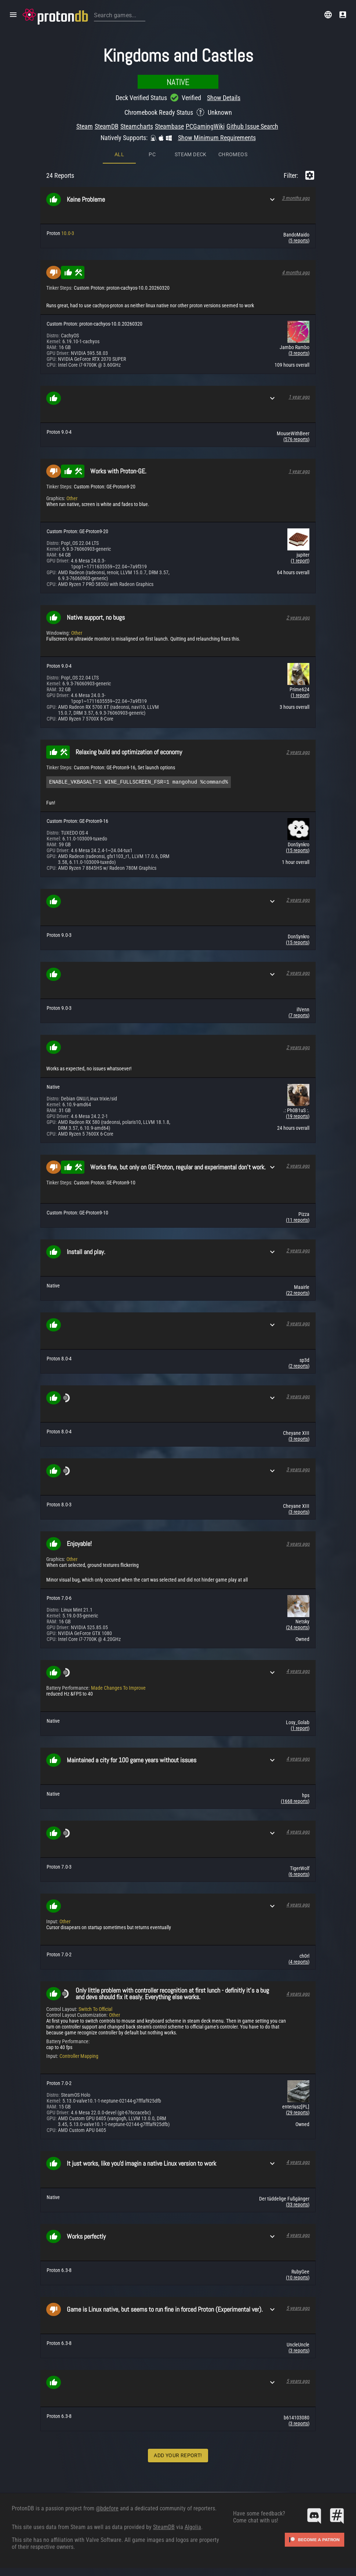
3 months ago (296, 198)
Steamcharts (136, 126)
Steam (84, 126)
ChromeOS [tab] (232, 154)
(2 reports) (298, 1367)
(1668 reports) (295, 1802)
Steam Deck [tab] (191, 154)
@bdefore (107, 2509)
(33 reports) (297, 2206)
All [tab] (119, 154)
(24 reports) (297, 1628)
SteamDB (107, 126)
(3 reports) (298, 353)
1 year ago (299, 397)
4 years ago (298, 1672)
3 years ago (298, 1324)
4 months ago (296, 272)
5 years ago (298, 2309)
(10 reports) (297, 2279)
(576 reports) (296, 439)
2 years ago (298, 617)
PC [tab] (152, 154)
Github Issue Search (252, 126)
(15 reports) (297, 851)
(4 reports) (298, 1963)
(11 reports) (297, 1221)
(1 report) (300, 561)
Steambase (169, 126)
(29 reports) (297, 2114)
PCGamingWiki (205, 126)
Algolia (193, 2528)
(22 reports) (297, 1294)
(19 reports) (297, 1117)
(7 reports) (298, 1016)
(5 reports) (298, 240)
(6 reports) (298, 1875)
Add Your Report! (178, 2456)
